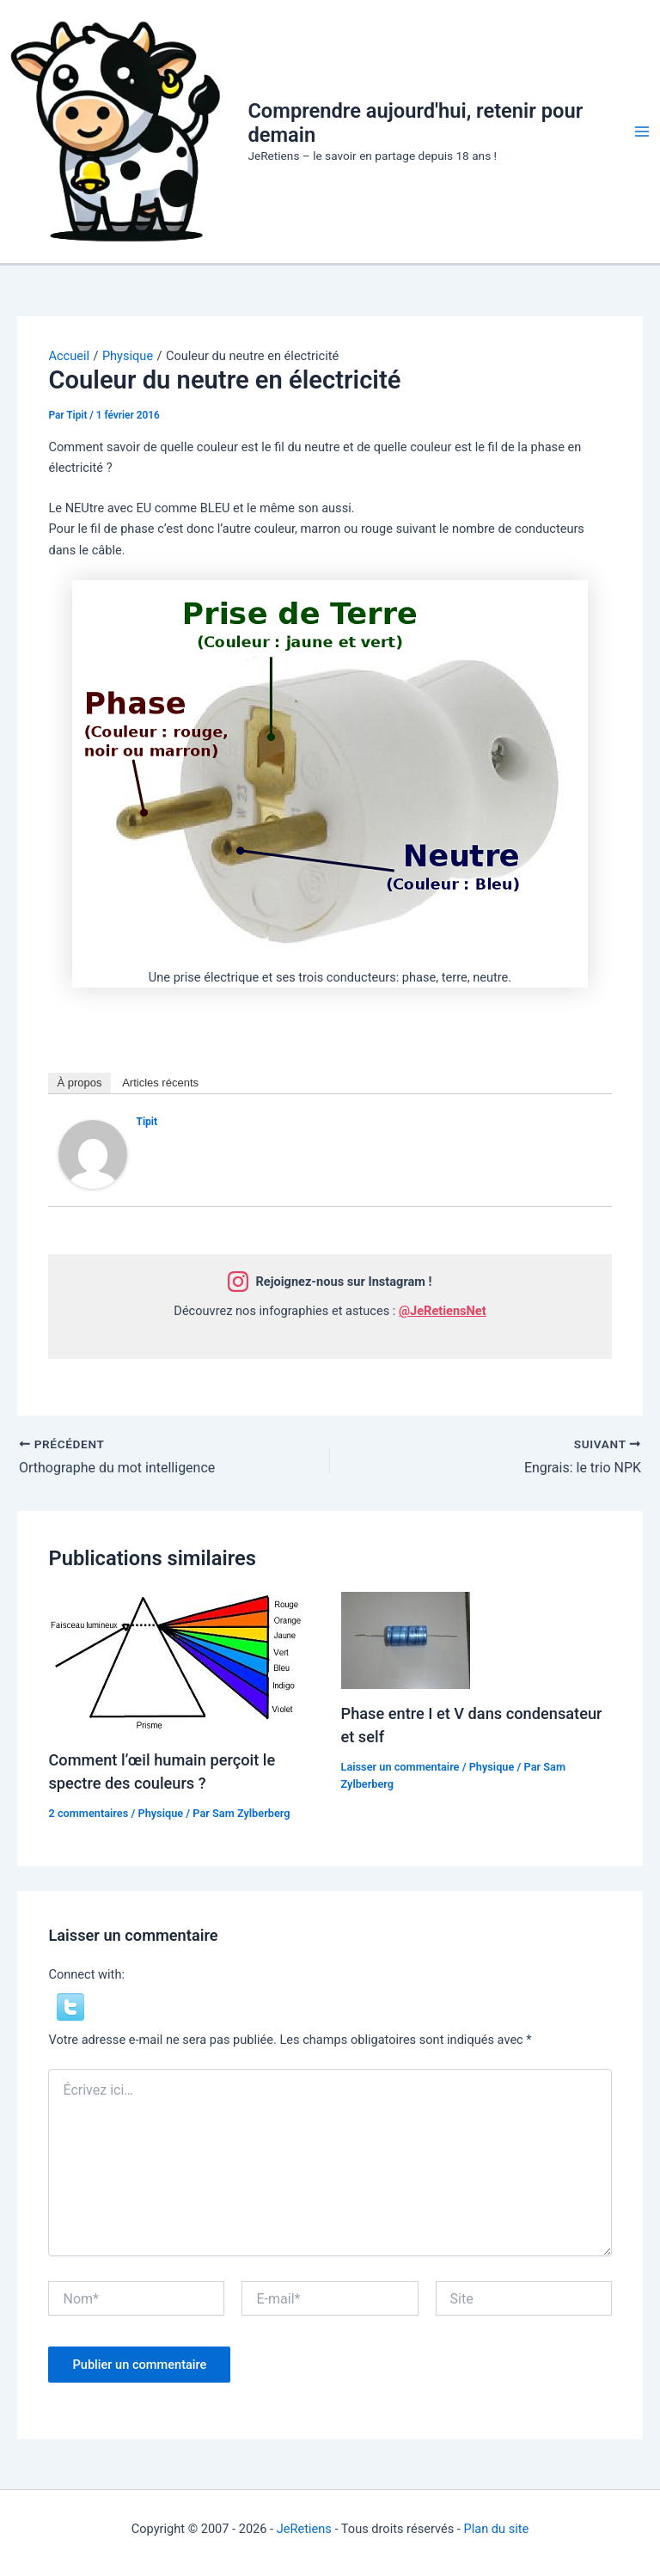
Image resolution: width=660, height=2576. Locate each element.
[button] (70, 2006)
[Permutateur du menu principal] (642, 131)
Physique (160, 1813)
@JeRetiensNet (442, 1311)
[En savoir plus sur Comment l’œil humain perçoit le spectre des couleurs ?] (177, 1663)
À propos (79, 1082)
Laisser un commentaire (400, 1766)
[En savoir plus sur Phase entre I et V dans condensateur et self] (405, 1640)
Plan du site (496, 2528)
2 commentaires (88, 1813)
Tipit (146, 1122)
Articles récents (160, 1082)
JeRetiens (304, 2528)
